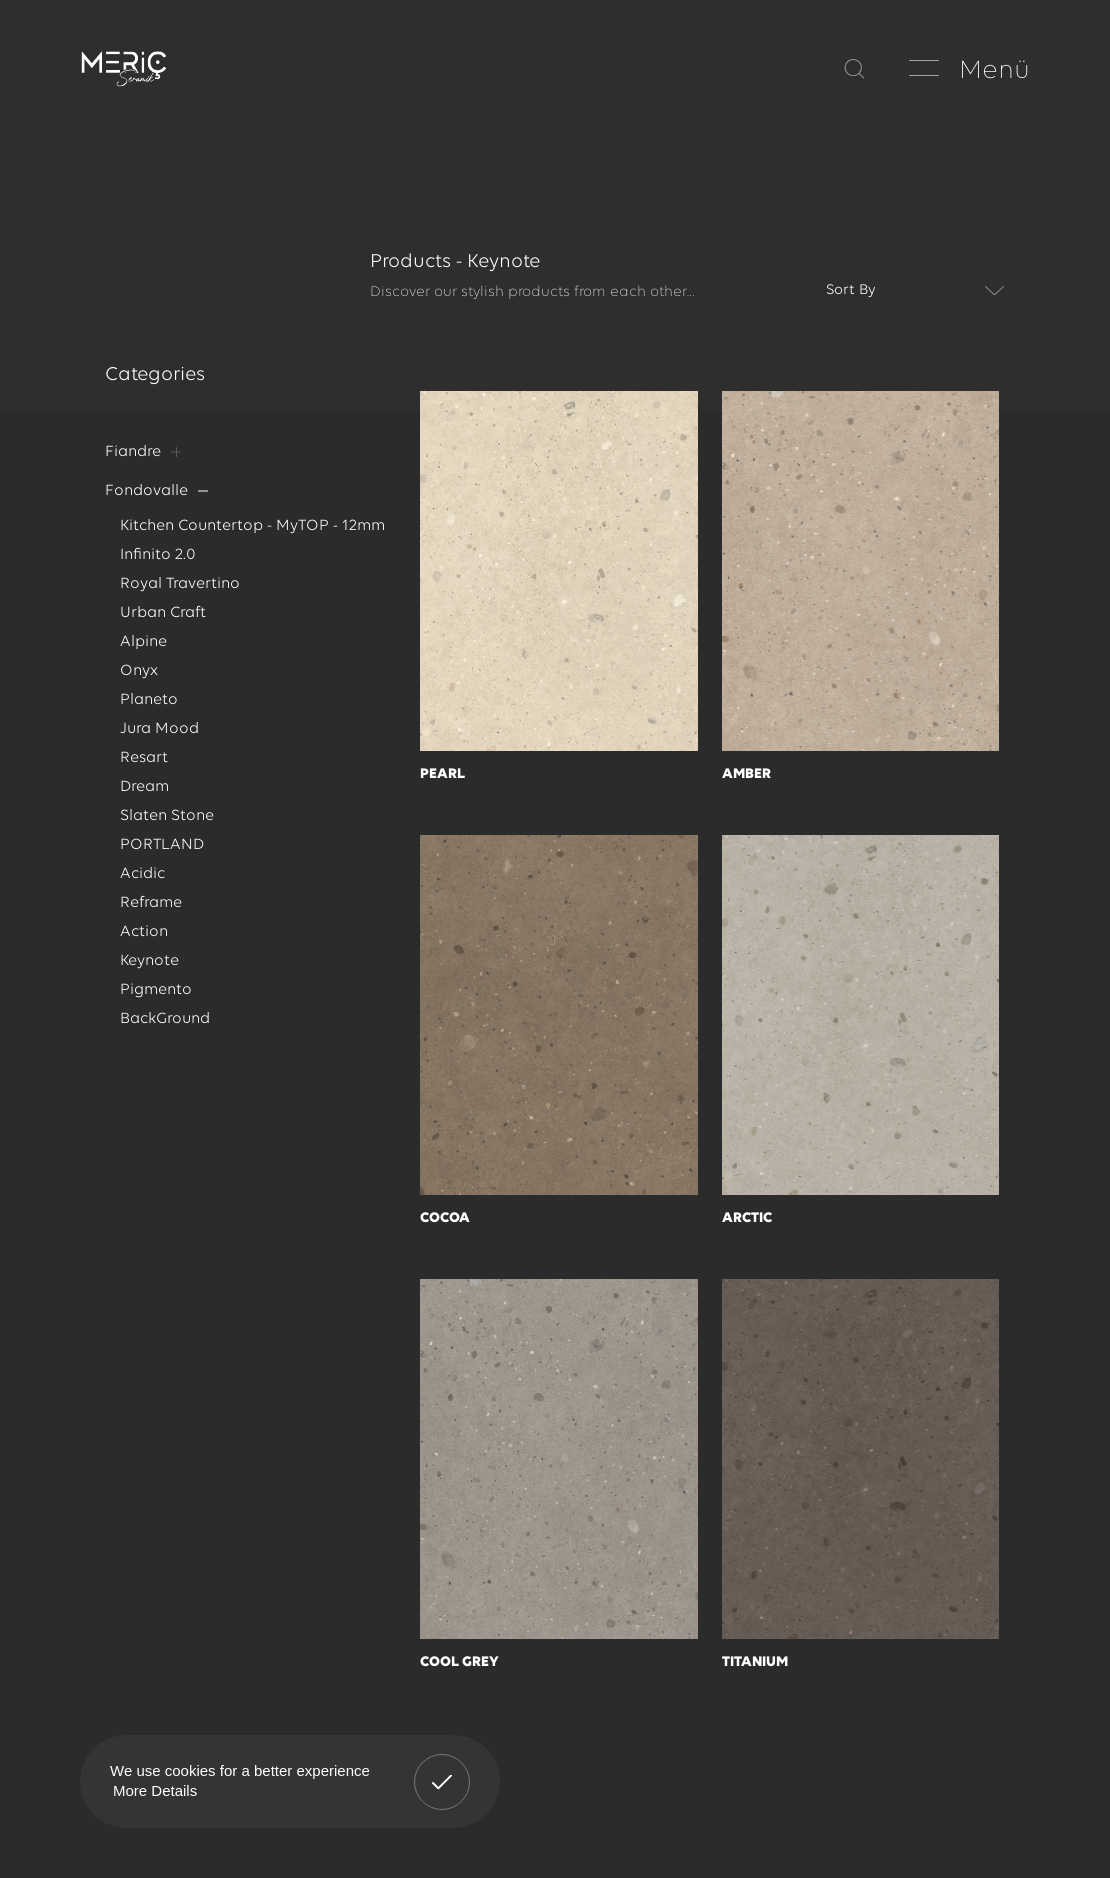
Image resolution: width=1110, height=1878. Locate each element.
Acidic (142, 888)
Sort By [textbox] (851, 290)
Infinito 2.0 (158, 558)
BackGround (165, 1037)
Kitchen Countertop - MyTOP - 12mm (252, 528)
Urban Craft (163, 618)
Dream (144, 798)
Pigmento (156, 1007)
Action (144, 948)
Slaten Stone (167, 828)
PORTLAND (161, 858)
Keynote (149, 977)
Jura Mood (159, 738)
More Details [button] (155, 1790)
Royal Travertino (180, 588)
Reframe (151, 918)
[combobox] (910, 291)
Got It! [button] (442, 1767)
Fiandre (133, 452)
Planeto (149, 708)
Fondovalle (146, 492)
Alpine (143, 648)
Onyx (138, 678)
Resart (144, 768)
